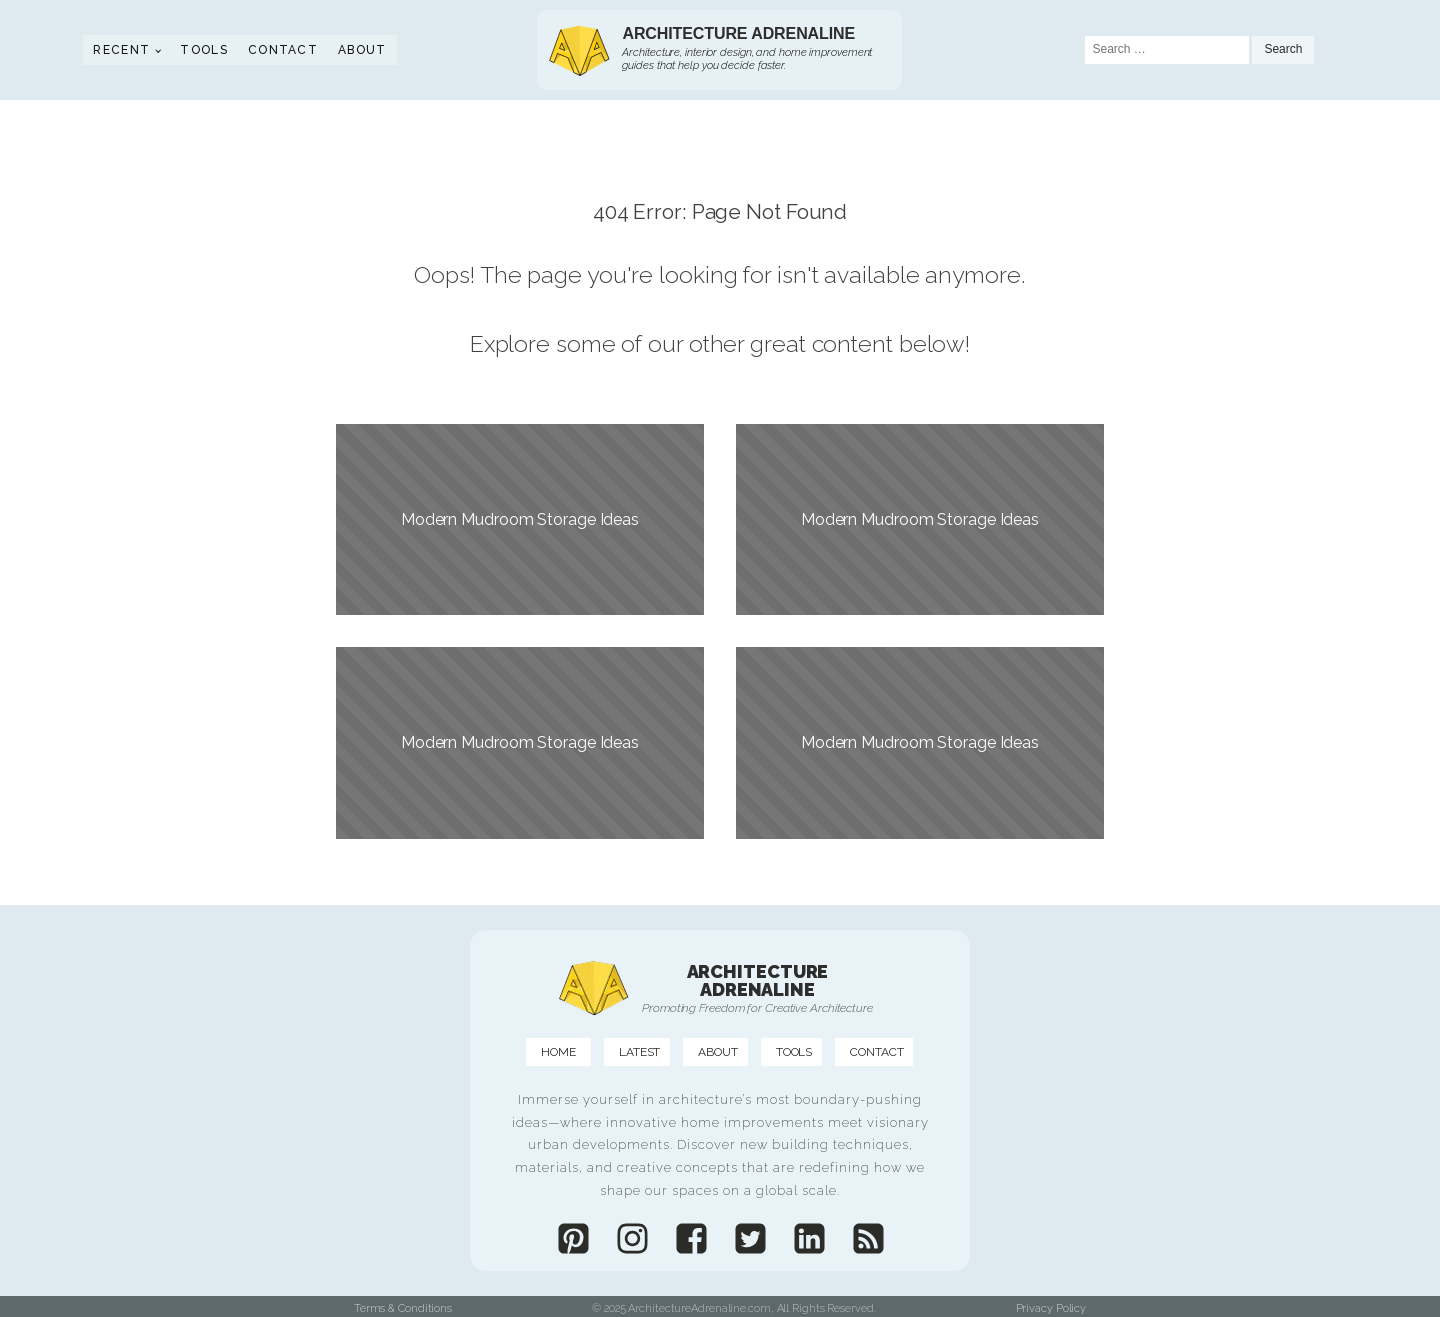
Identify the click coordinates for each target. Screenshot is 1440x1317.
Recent (121, 50)
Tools (204, 50)
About (362, 50)
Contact (283, 50)
